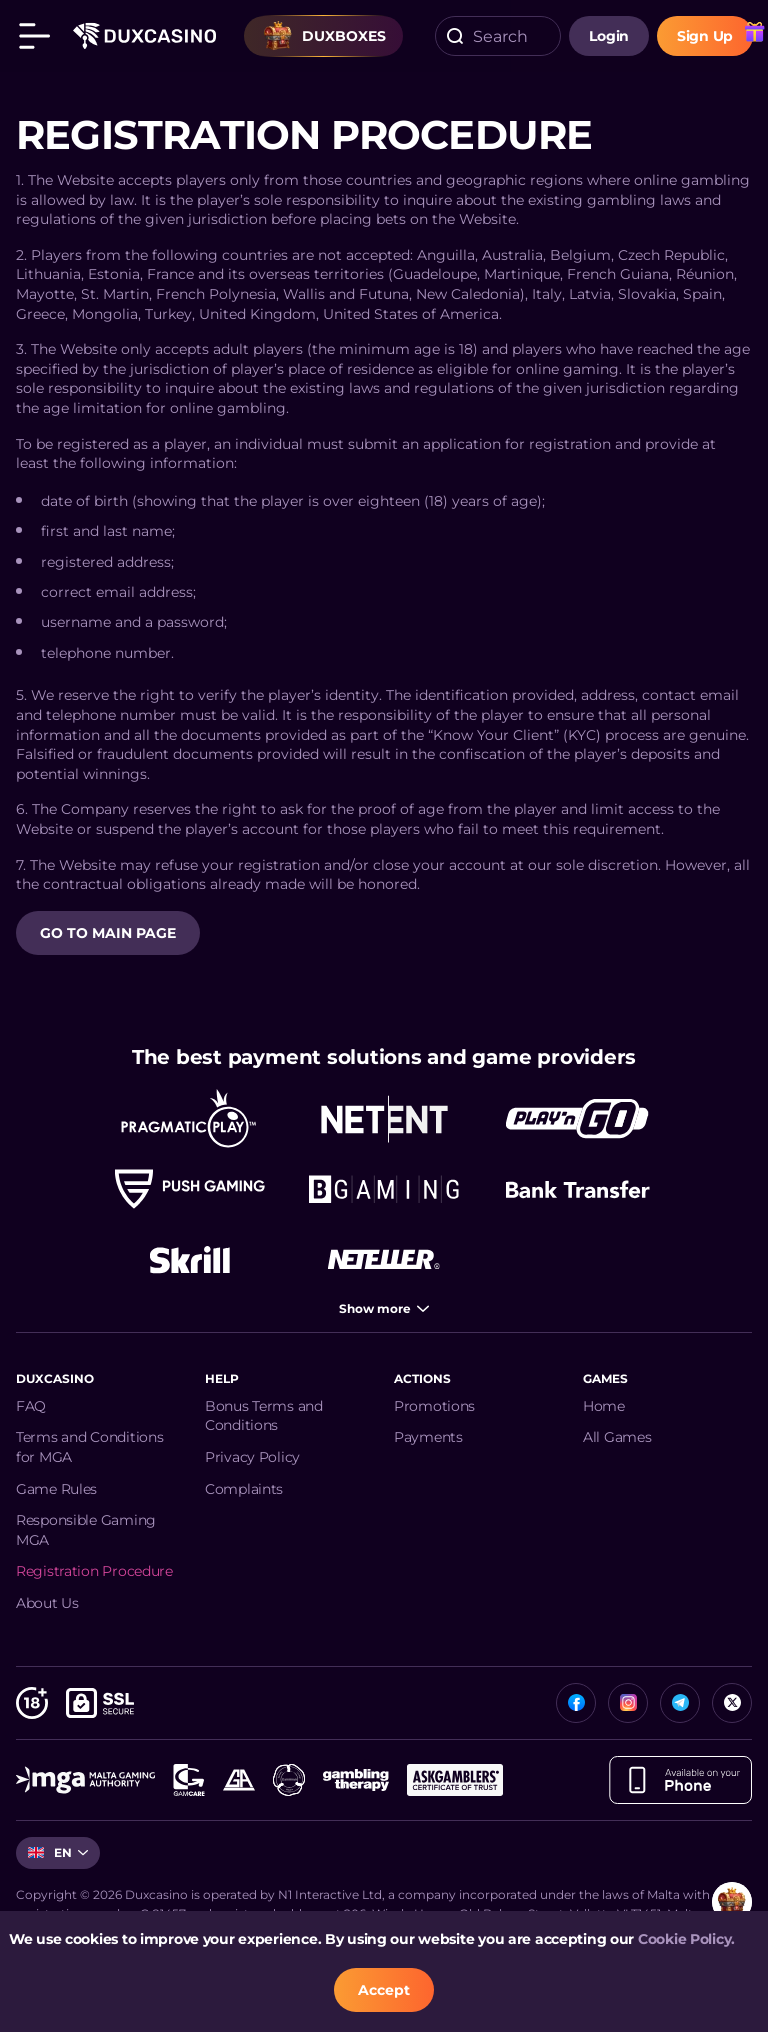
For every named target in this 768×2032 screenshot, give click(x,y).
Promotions (434, 1406)
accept (384, 1990)
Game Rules (56, 1489)
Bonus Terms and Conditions (264, 1416)
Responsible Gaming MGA (86, 1530)
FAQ (31, 1406)
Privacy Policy (252, 1457)
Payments (428, 1437)
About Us (47, 1603)
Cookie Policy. (686, 1939)
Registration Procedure (94, 1571)
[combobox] (498, 36)
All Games (617, 1437)
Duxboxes (324, 36)
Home (604, 1406)
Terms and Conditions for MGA (89, 1447)
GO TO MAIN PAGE (108, 933)
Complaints (244, 1489)
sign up (705, 36)
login (609, 36)
